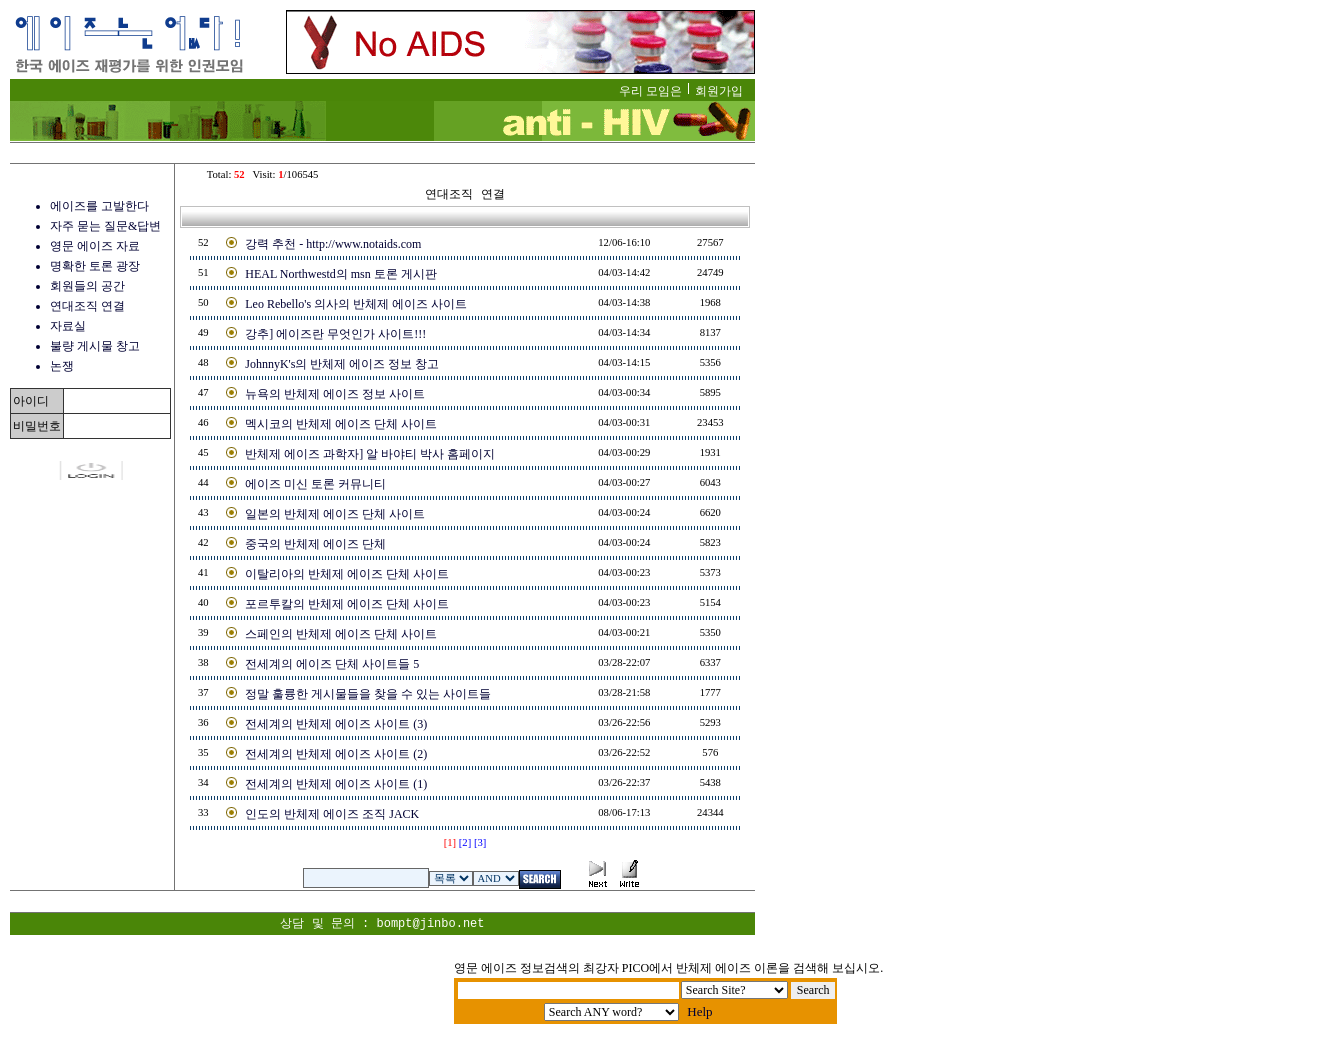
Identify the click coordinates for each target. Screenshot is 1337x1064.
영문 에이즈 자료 (95, 246)
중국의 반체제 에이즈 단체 (315, 544)
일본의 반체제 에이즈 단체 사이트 (335, 514)
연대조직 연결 (87, 306)
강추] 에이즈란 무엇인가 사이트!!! (335, 334)
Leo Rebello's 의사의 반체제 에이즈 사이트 (356, 304)
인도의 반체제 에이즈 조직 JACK (332, 814)
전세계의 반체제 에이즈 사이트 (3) (336, 724)
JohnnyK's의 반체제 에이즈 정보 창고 (342, 364)
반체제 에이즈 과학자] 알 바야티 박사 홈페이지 (370, 454)
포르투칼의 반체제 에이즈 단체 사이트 (347, 604)
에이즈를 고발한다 (99, 206)
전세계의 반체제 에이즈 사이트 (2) (336, 754)
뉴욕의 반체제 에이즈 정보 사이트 (335, 394)
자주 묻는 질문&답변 (105, 226)
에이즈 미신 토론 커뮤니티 (315, 484)
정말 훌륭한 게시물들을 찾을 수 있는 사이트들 (368, 694)
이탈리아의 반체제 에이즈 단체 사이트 (347, 574)
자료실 (68, 326)
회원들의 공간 (87, 286)
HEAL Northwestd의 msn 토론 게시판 (341, 274)
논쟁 (62, 366)
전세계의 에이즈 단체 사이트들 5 (332, 664)
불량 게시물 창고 (95, 346)
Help (699, 1011)
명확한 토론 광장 (95, 266)
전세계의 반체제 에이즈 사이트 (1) (336, 784)
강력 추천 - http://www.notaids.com (333, 244)
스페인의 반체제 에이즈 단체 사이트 (341, 634)
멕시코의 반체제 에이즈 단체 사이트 (341, 424)
